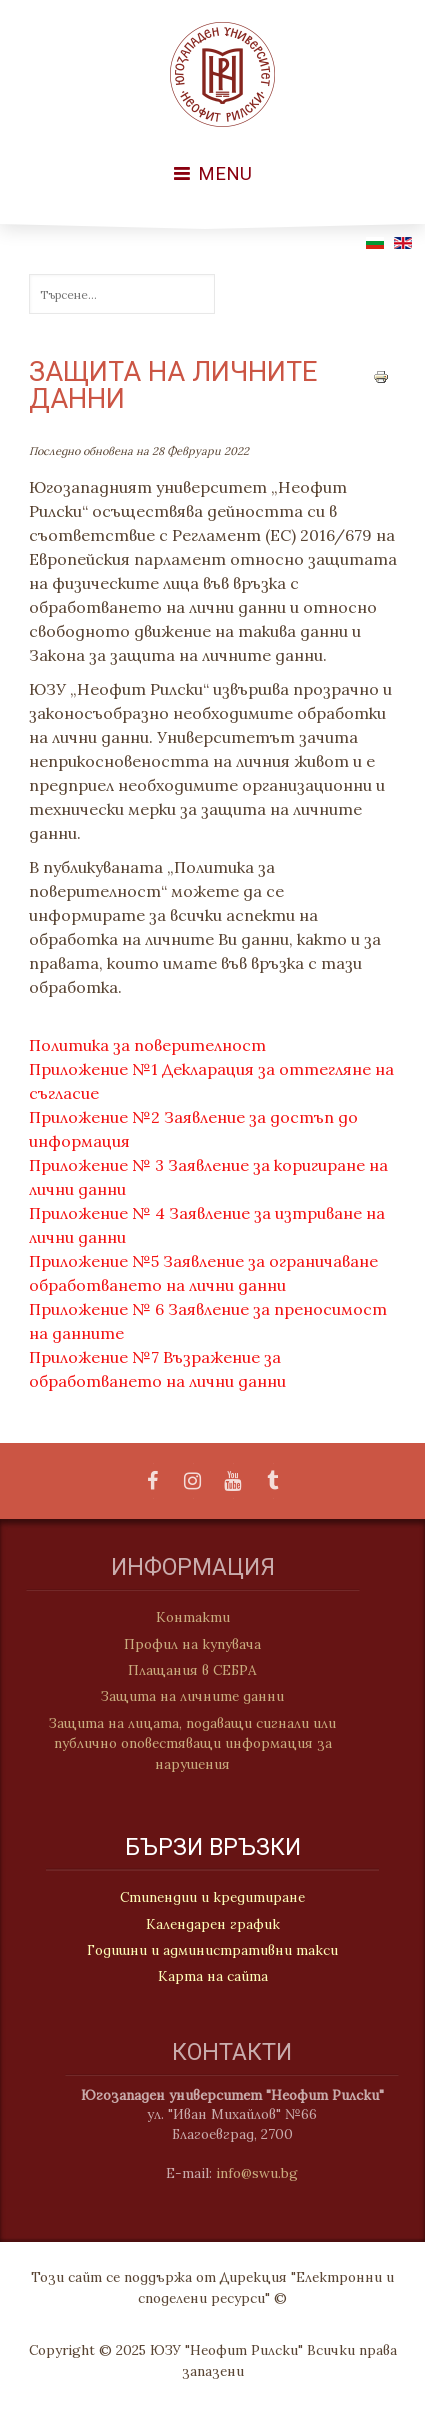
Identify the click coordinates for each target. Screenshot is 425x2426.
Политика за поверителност (147, 1045)
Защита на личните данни (184, 1696)
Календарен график (213, 1925)
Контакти (184, 1617)
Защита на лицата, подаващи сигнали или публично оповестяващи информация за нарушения (184, 1743)
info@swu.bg (266, 2173)
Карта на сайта (213, 1977)
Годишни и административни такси (212, 1951)
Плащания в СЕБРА (184, 1670)
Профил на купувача (184, 1644)
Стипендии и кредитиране (212, 1898)
